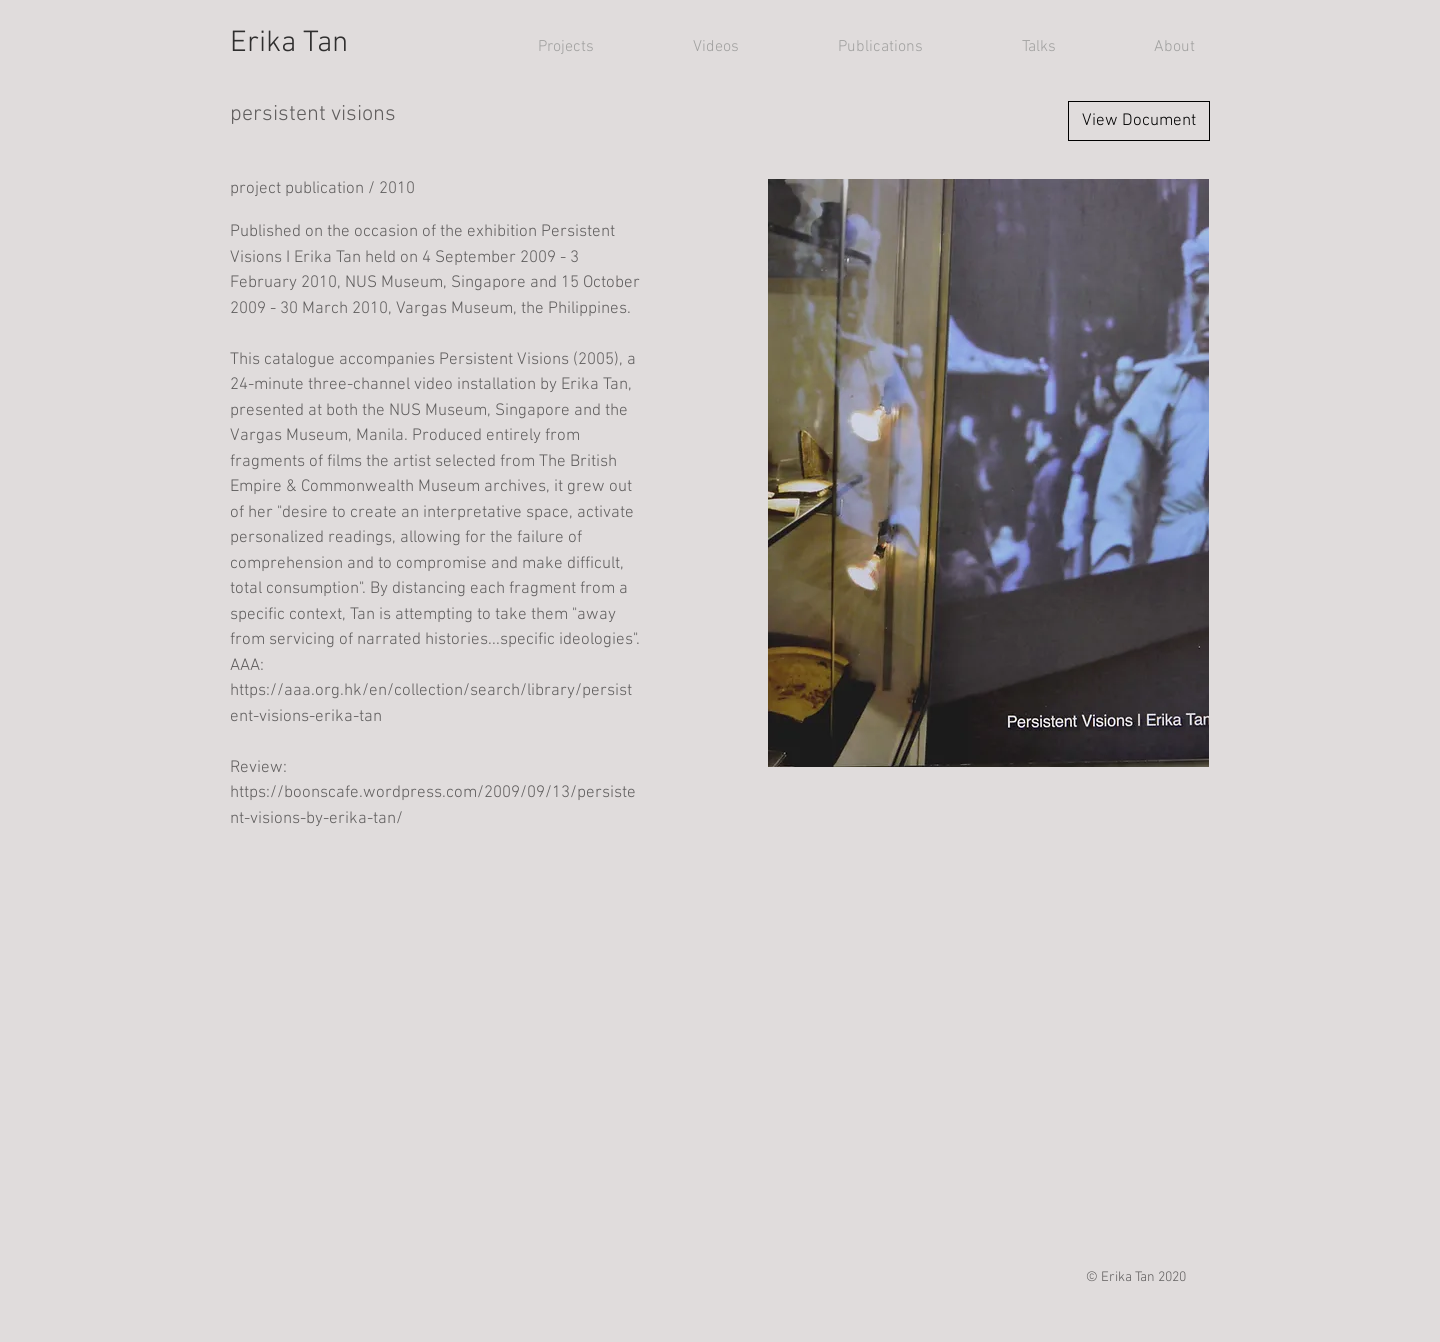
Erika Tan (289, 43)
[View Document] (1139, 121)
